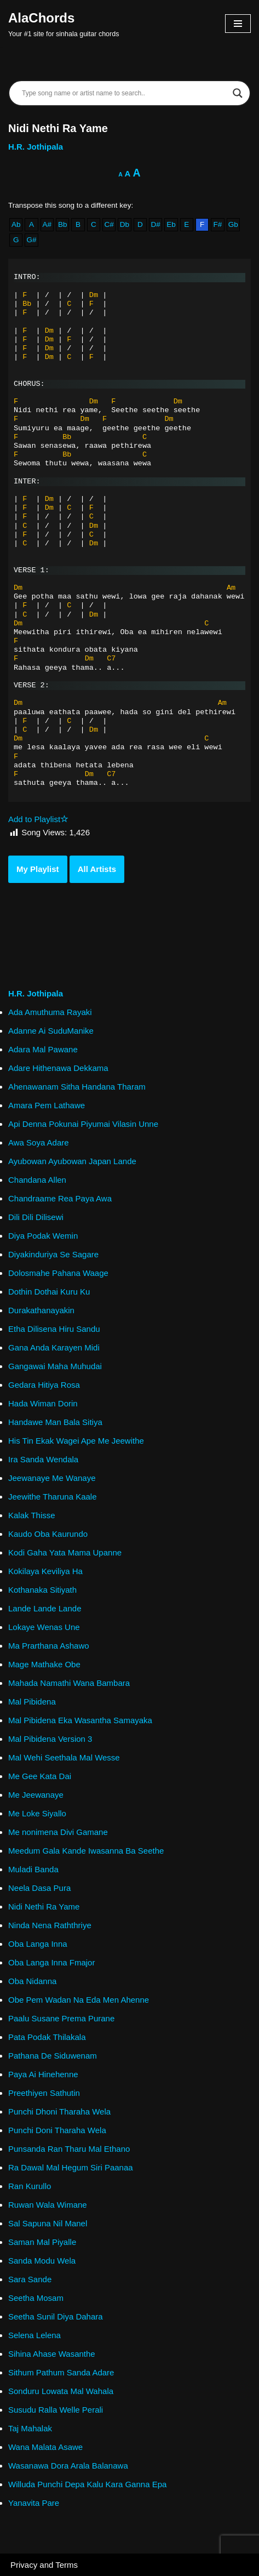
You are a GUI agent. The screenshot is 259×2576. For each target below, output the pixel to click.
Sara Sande (29, 2279)
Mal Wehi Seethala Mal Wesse (64, 1757)
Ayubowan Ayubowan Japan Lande (72, 1161)
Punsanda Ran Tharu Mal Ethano (69, 2148)
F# (218, 224)
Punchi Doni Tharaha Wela (57, 2130)
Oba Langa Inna (37, 1943)
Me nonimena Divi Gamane (58, 1832)
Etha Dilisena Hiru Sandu (54, 1328)
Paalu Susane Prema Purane (61, 2018)
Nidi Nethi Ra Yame (43, 1906)
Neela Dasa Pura (39, 1888)
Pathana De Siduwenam (52, 2055)
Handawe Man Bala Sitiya (55, 1422)
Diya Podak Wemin (43, 1235)
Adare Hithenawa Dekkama (58, 1068)
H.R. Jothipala (35, 146)
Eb (171, 224)
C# (109, 224)
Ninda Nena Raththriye (49, 1925)
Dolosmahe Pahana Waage (58, 1273)
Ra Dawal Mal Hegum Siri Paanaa (70, 2167)
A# (47, 224)
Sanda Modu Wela (42, 2260)
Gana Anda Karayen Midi (54, 1347)
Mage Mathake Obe (44, 1664)
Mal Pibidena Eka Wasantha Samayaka (80, 1720)
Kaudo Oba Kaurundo (48, 1533)
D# (155, 224)
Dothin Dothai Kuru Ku (49, 1291)
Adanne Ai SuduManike (51, 1030)
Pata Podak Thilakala (46, 2037)
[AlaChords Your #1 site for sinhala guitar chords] (63, 23)
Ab (16, 224)
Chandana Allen (37, 1179)
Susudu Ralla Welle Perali (55, 2409)
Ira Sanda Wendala (43, 1459)
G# (31, 240)
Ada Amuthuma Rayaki (50, 1012)
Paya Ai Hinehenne (43, 2074)
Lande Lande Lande (44, 1608)
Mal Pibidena (32, 1701)
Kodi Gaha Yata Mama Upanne (65, 1552)
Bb (62, 224)
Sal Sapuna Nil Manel (47, 2223)
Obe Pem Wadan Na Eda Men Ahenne (78, 1999)
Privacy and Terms (44, 2564)
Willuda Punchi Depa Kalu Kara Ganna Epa (87, 2484)
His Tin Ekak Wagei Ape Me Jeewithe (76, 1440)
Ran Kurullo (29, 2186)
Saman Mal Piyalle (42, 2242)
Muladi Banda (33, 1869)
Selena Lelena (34, 2335)
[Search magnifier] (237, 93)
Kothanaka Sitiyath (42, 1589)
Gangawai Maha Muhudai (55, 1366)
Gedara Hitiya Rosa (44, 1384)
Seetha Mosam (36, 2298)
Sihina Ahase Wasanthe (51, 2353)
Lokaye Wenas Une (44, 1627)
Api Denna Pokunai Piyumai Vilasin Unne (83, 1124)
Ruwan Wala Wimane (47, 2204)
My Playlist (37, 869)
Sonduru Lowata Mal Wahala (60, 2391)
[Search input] (124, 93)
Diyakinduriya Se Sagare (53, 1254)
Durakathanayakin (41, 1310)
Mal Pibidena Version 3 (50, 1738)
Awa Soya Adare (38, 1142)
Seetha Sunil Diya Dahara (55, 2316)
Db (124, 224)
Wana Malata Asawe (45, 2447)
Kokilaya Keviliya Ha (45, 1571)
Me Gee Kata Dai (39, 1776)
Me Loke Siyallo (37, 1813)
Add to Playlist (38, 819)
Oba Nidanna (32, 1981)
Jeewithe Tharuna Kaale (52, 1496)
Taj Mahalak (30, 2428)
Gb (233, 224)
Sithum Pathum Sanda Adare (61, 2372)
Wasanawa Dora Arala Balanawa (68, 2465)
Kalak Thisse (31, 1515)
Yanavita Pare (33, 2502)
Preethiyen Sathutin (44, 2093)
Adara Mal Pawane (43, 1049)
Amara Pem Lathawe (46, 1105)
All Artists (97, 869)
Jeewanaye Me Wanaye (52, 1478)
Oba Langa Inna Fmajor (51, 1962)
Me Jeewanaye (36, 1794)
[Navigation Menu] (238, 23)
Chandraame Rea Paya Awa (60, 1198)
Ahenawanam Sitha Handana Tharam (77, 1086)
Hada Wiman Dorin (43, 1403)
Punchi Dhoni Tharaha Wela (59, 2111)
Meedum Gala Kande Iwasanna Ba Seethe (86, 1850)
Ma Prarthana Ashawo (48, 1645)
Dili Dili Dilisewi (36, 1217)
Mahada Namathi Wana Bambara (69, 1683)
